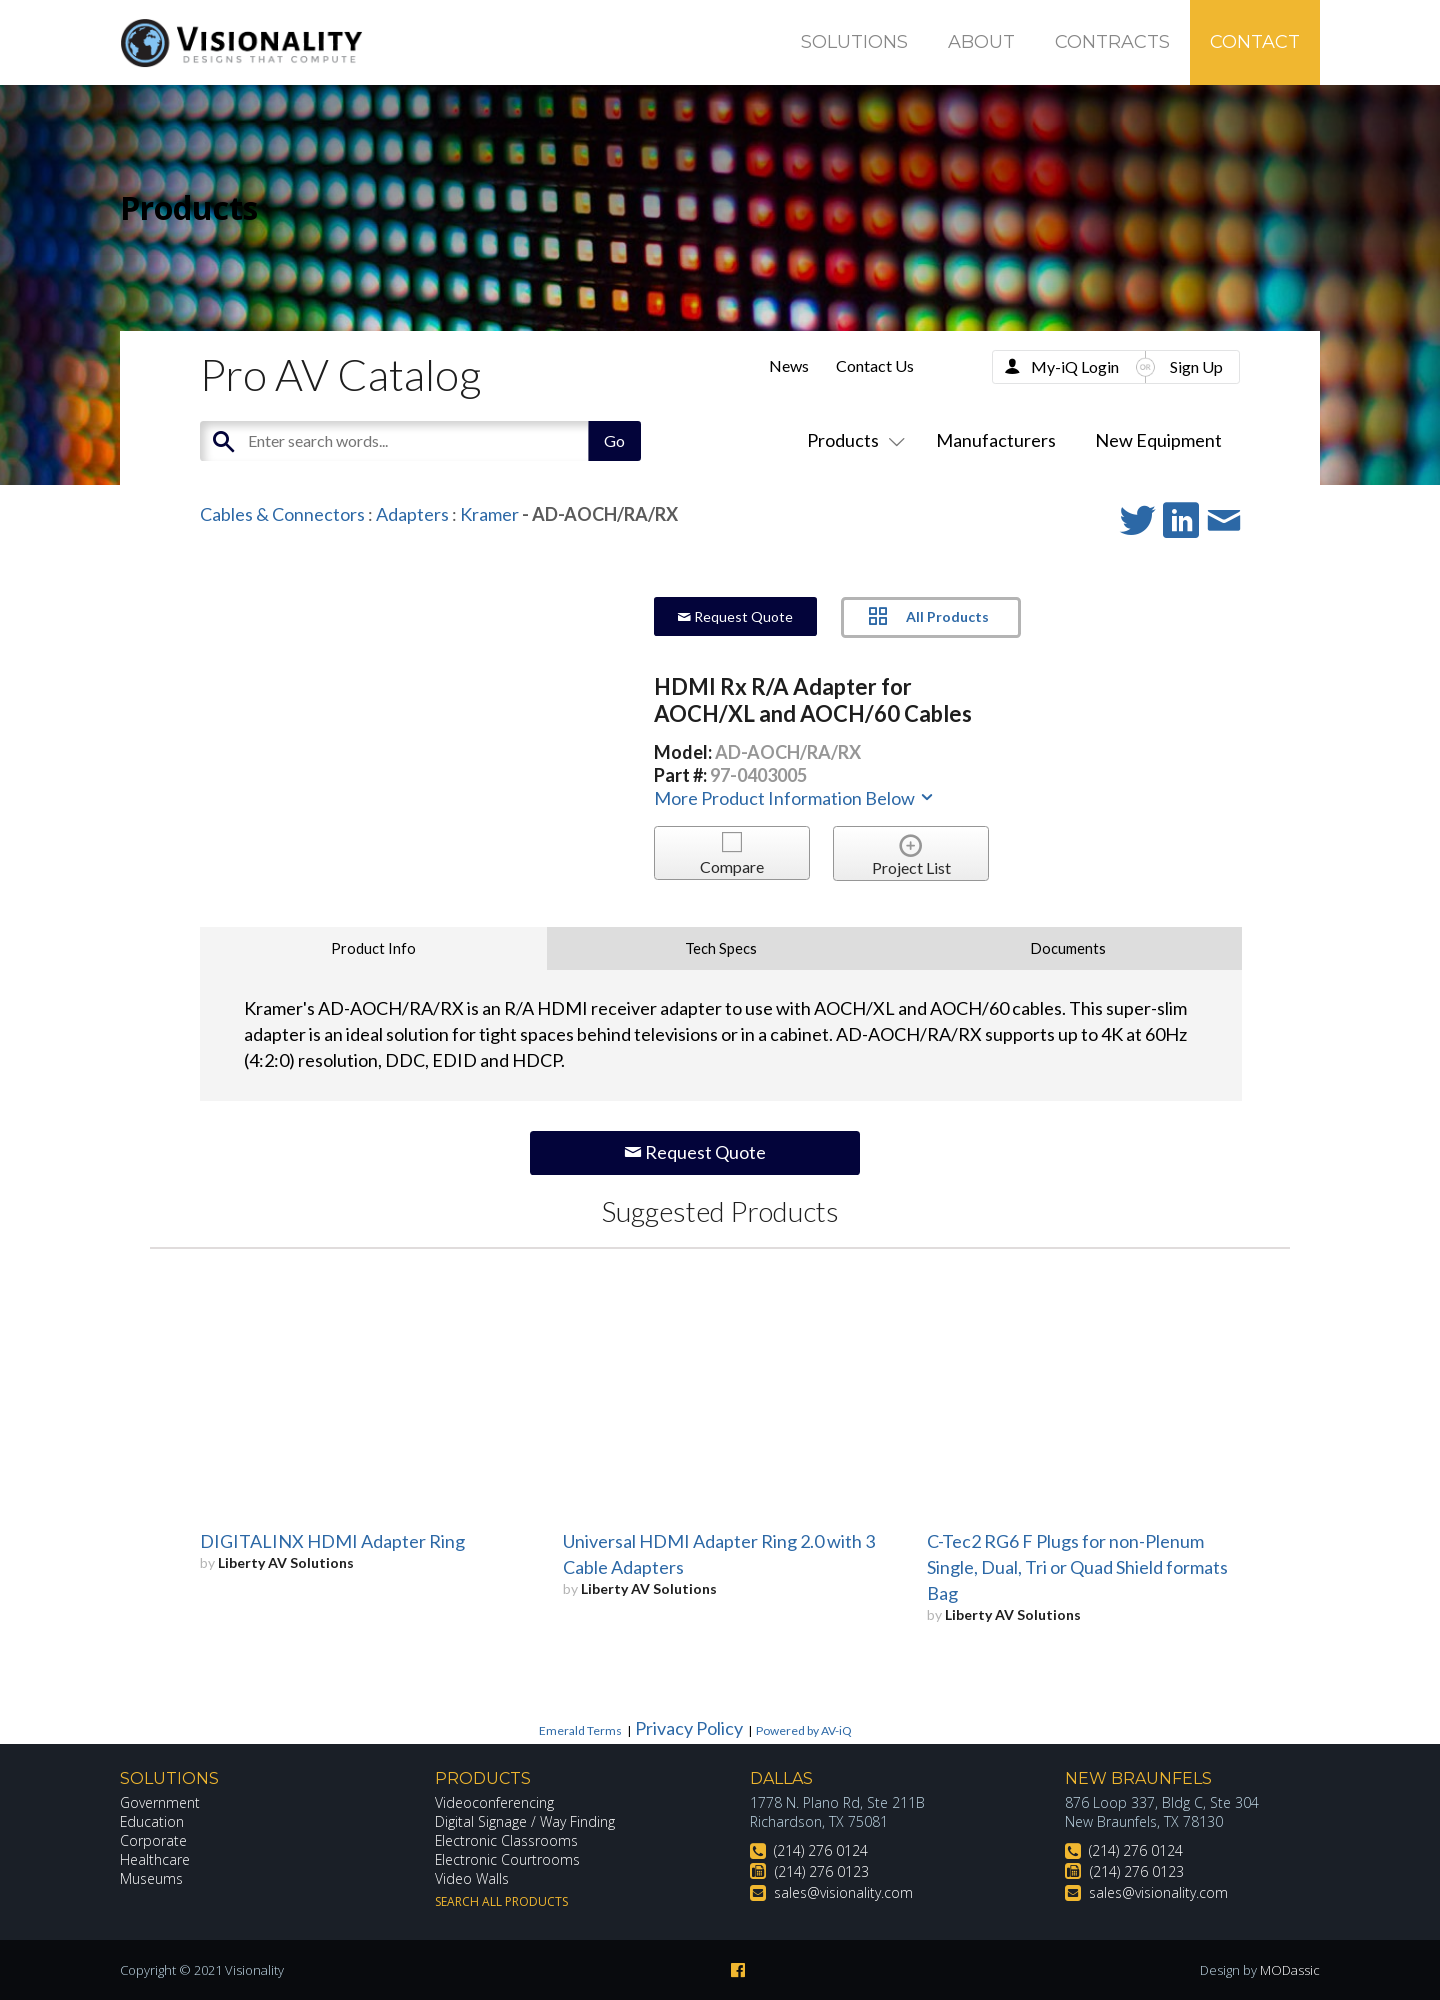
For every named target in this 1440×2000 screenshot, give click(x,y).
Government (160, 1802)
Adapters (412, 514)
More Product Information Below (795, 798)
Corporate (153, 1840)
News (789, 365)
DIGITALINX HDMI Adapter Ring (332, 1541)
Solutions (854, 42)
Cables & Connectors (282, 514)
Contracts (1112, 42)
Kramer (489, 514)
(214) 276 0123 (822, 1871)
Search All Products (501, 1901)
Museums (151, 1878)
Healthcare (155, 1859)
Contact (1255, 42)
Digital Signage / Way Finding (525, 1821)
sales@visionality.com (843, 1892)
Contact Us (875, 365)
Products (852, 440)
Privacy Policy (689, 1728)
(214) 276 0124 (821, 1850)
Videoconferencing (494, 1802)
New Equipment (1158, 440)
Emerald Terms (580, 1730)
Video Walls (472, 1878)
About (981, 42)
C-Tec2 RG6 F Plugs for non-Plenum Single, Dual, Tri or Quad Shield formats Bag (1077, 1567)
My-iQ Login (1075, 366)
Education (152, 1821)
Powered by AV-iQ (804, 1730)
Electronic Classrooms (507, 1840)
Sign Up (1196, 366)
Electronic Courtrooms (508, 1859)
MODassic (1290, 1970)
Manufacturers (996, 440)
